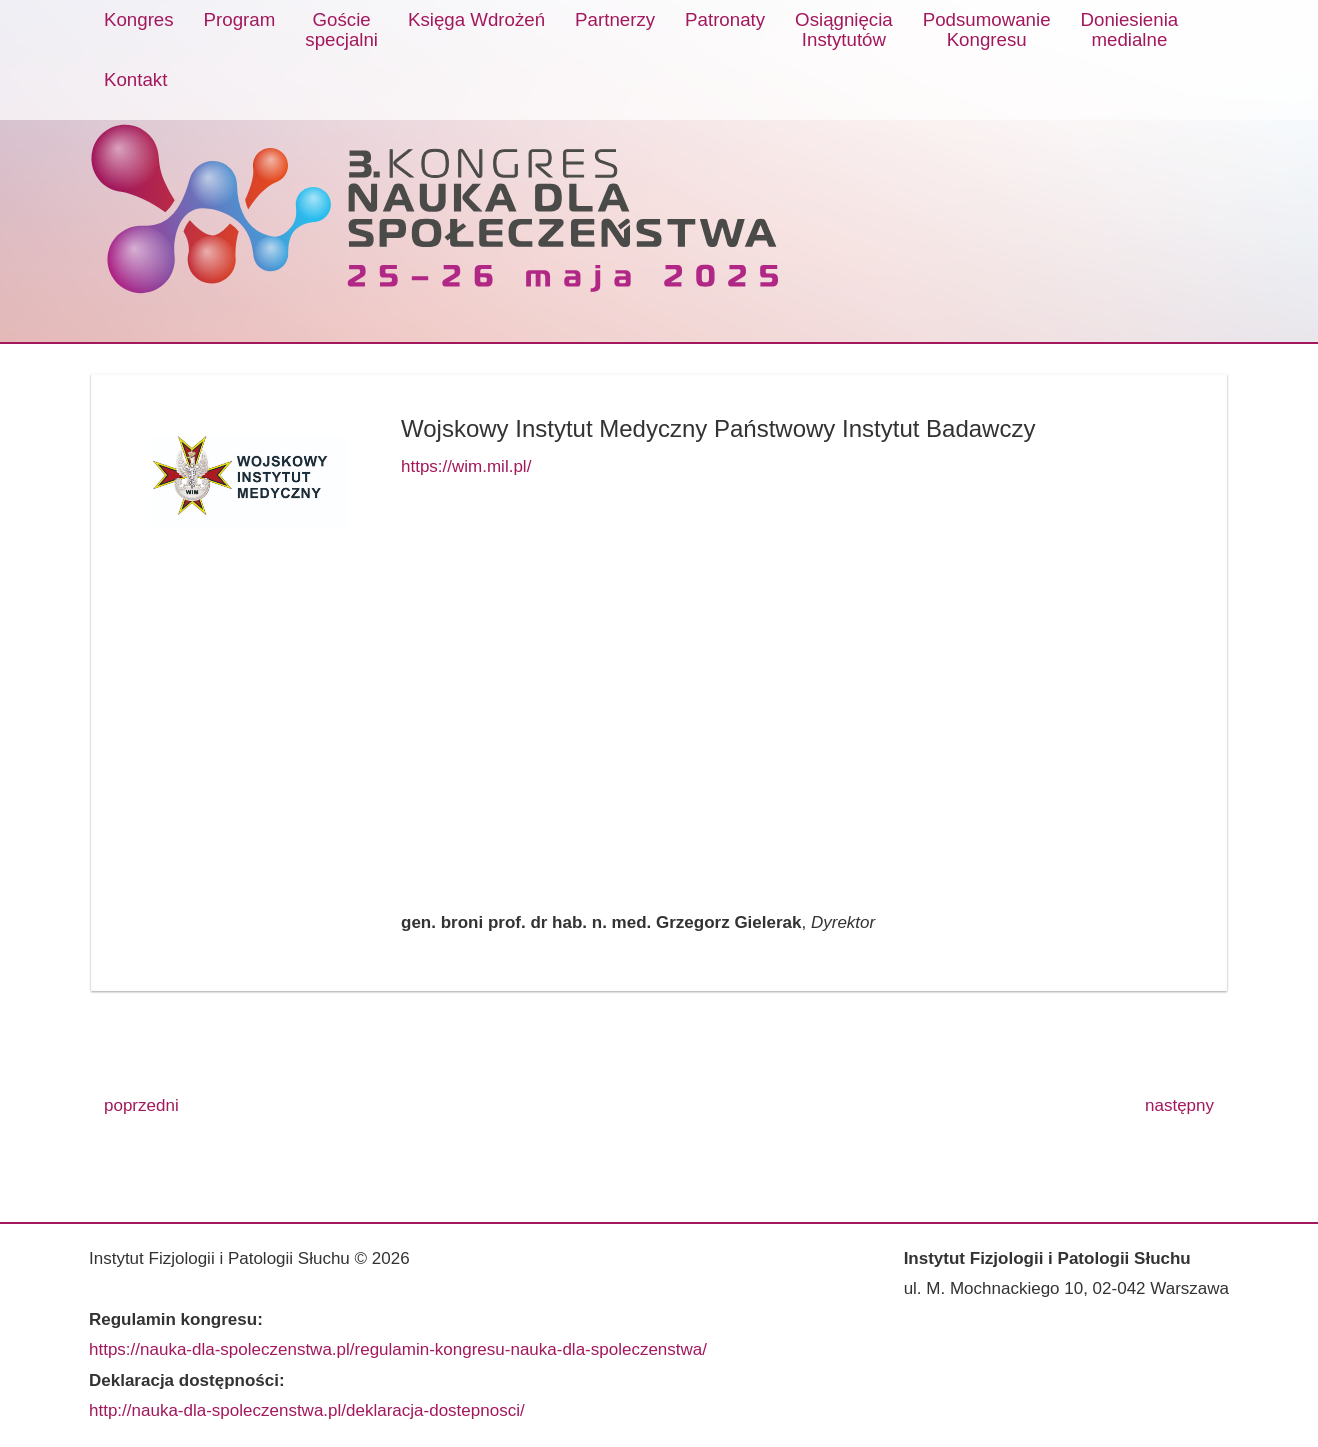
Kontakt (135, 79)
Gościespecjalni (341, 29)
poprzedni (141, 1105)
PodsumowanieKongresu (987, 29)
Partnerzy (615, 19)
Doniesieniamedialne (1130, 29)
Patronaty (725, 19)
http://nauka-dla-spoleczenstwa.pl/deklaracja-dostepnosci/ (307, 1410)
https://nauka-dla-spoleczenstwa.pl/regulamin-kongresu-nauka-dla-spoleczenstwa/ (398, 1349)
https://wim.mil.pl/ (466, 466)
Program (240, 19)
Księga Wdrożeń (476, 19)
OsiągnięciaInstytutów (844, 29)
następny (1179, 1105)
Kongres (139, 19)
